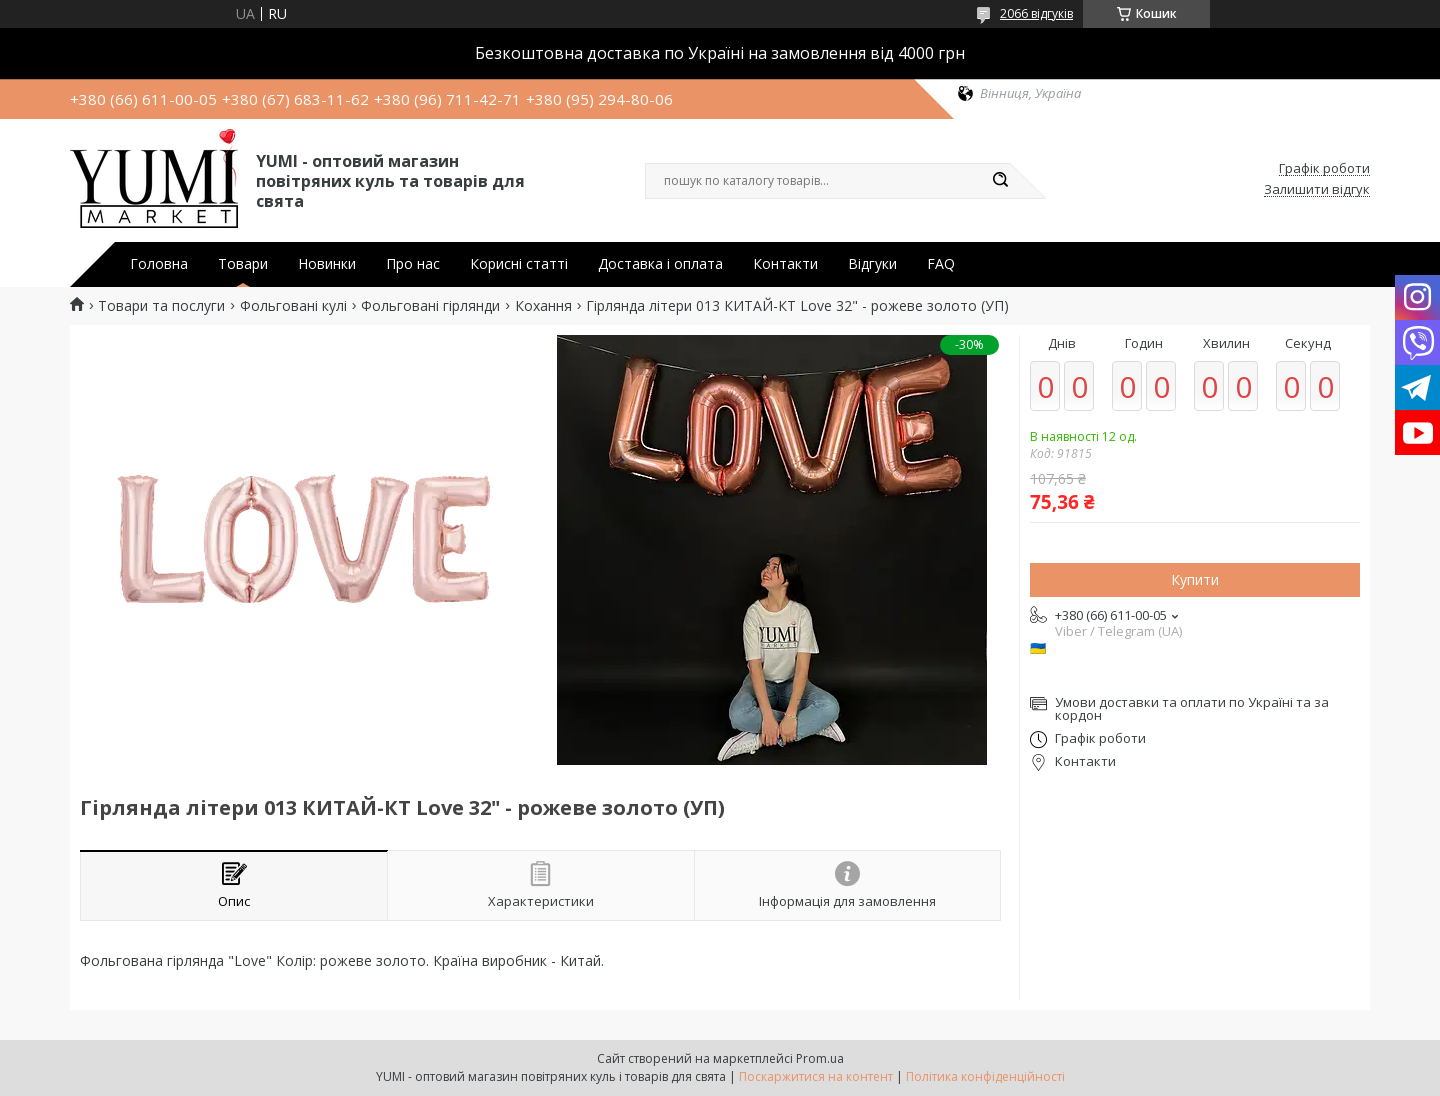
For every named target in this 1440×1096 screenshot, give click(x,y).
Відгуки (872, 264)
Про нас (413, 264)
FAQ (941, 264)
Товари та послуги (161, 306)
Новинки (327, 264)
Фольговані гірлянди (430, 306)
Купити (1195, 579)
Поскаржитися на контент (816, 1076)
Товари (243, 264)
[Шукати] (1000, 181)
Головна (159, 264)
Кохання (543, 306)
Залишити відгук (1317, 190)
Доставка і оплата (660, 264)
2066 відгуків (1036, 13)
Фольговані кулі (293, 306)
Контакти (785, 264)
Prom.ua (820, 1058)
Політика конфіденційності (985, 1076)
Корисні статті (519, 264)
